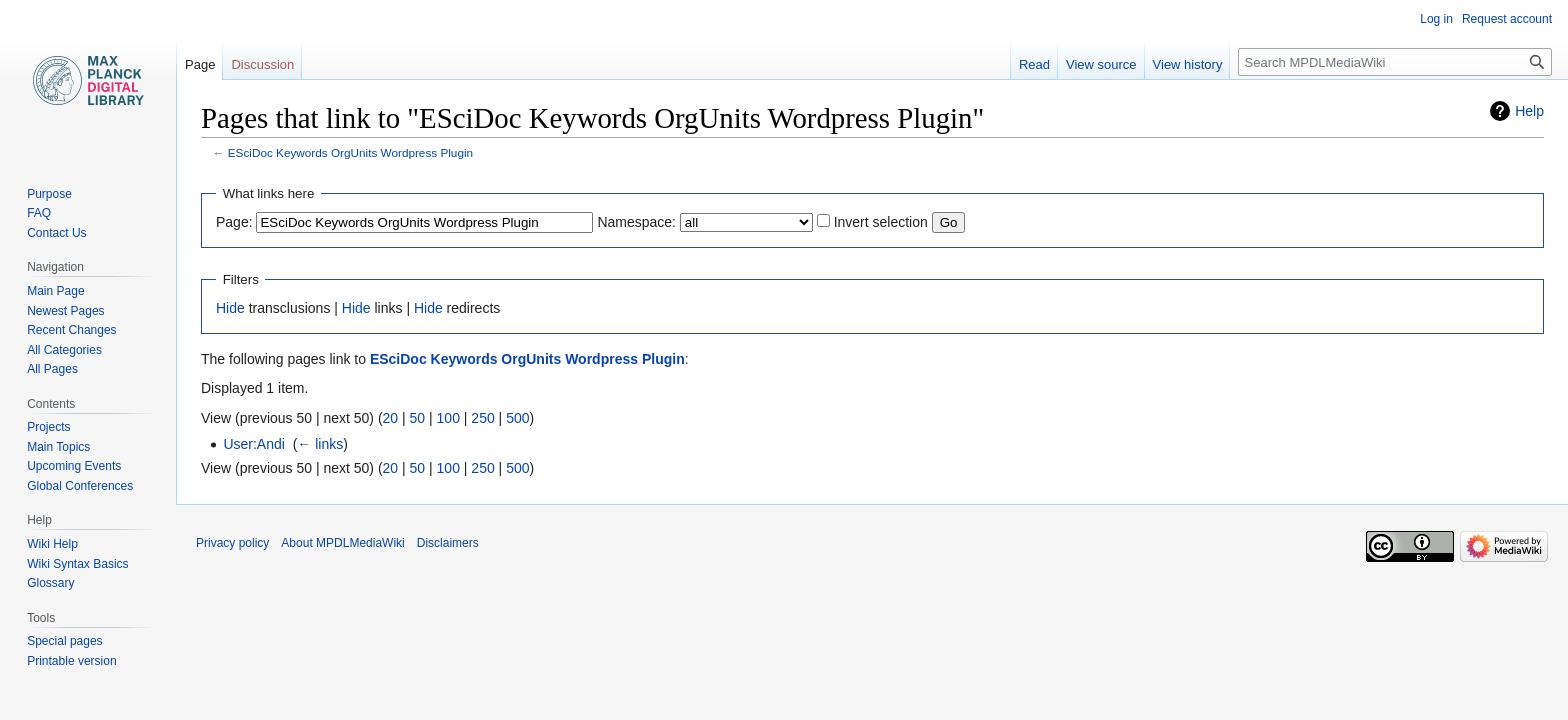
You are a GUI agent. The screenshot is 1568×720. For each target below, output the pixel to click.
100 (448, 418)
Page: (234, 222)
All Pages (52, 369)
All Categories (64, 350)
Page (200, 64)
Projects (48, 427)
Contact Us (56, 233)
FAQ (39, 213)
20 (391, 418)
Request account (1507, 19)
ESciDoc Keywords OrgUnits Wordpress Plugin (350, 152)
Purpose (49, 194)
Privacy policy (232, 543)
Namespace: (636, 222)
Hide (230, 308)
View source (1101, 64)
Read (1034, 64)
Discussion (262, 64)
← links (320, 444)
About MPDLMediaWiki (342, 543)
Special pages (64, 641)
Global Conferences (80, 486)
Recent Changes (71, 330)
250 (482, 418)
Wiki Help (52, 544)
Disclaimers (448, 543)
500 (517, 418)
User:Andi (253, 444)
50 (418, 418)
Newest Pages (65, 311)
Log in (1436, 19)
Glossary (50, 583)
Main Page (55, 291)
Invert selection (881, 222)
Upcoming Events (74, 466)
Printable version (71, 661)
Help (1529, 111)
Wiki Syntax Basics (77, 564)
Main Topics (58, 447)
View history (1188, 64)
